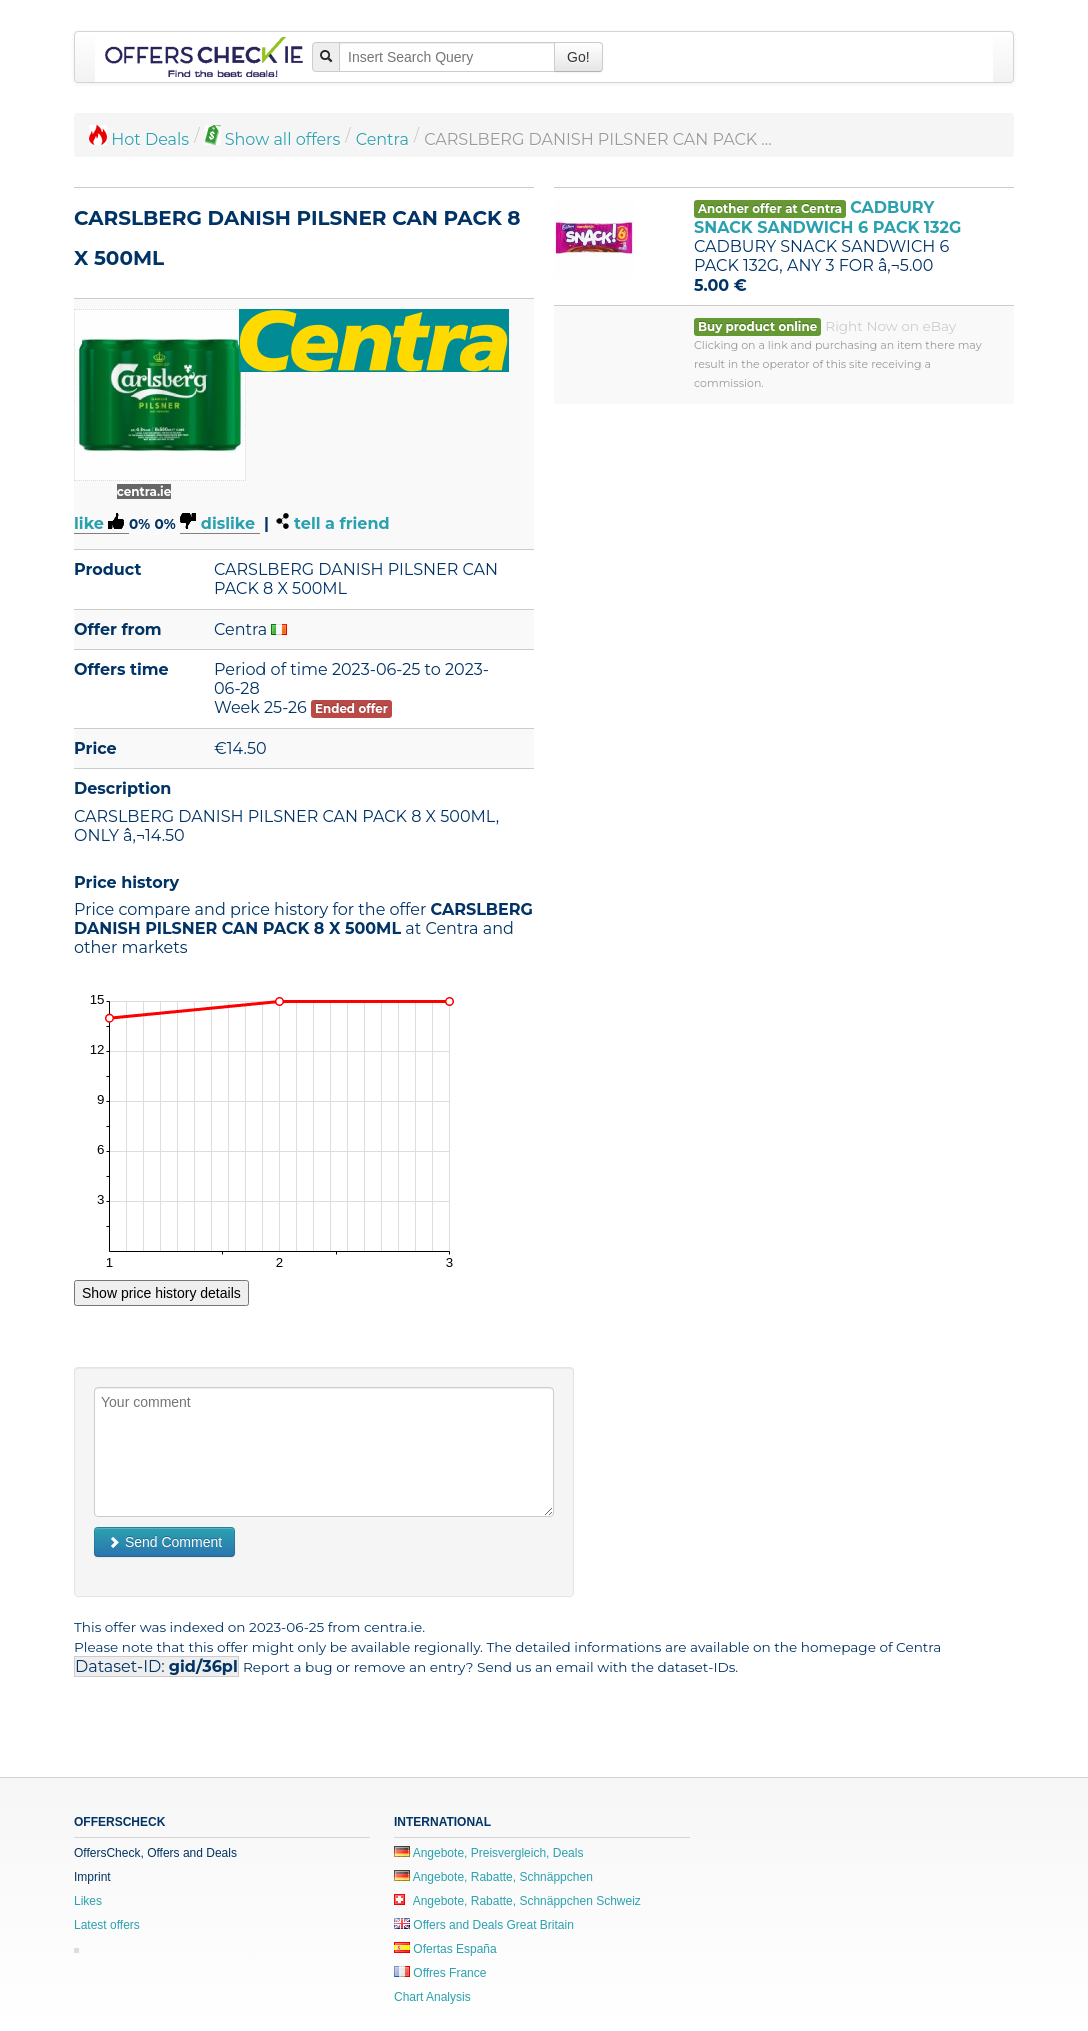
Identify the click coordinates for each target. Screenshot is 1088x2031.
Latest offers (107, 1925)
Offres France (440, 1973)
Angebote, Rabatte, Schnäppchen (493, 1877)
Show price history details (161, 1293)
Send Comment (164, 1542)
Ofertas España (445, 1949)
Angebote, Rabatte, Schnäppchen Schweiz (517, 1901)
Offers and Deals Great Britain (484, 1925)
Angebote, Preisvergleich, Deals (488, 1853)
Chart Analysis (432, 1997)
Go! (578, 57)
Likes (88, 1901)
